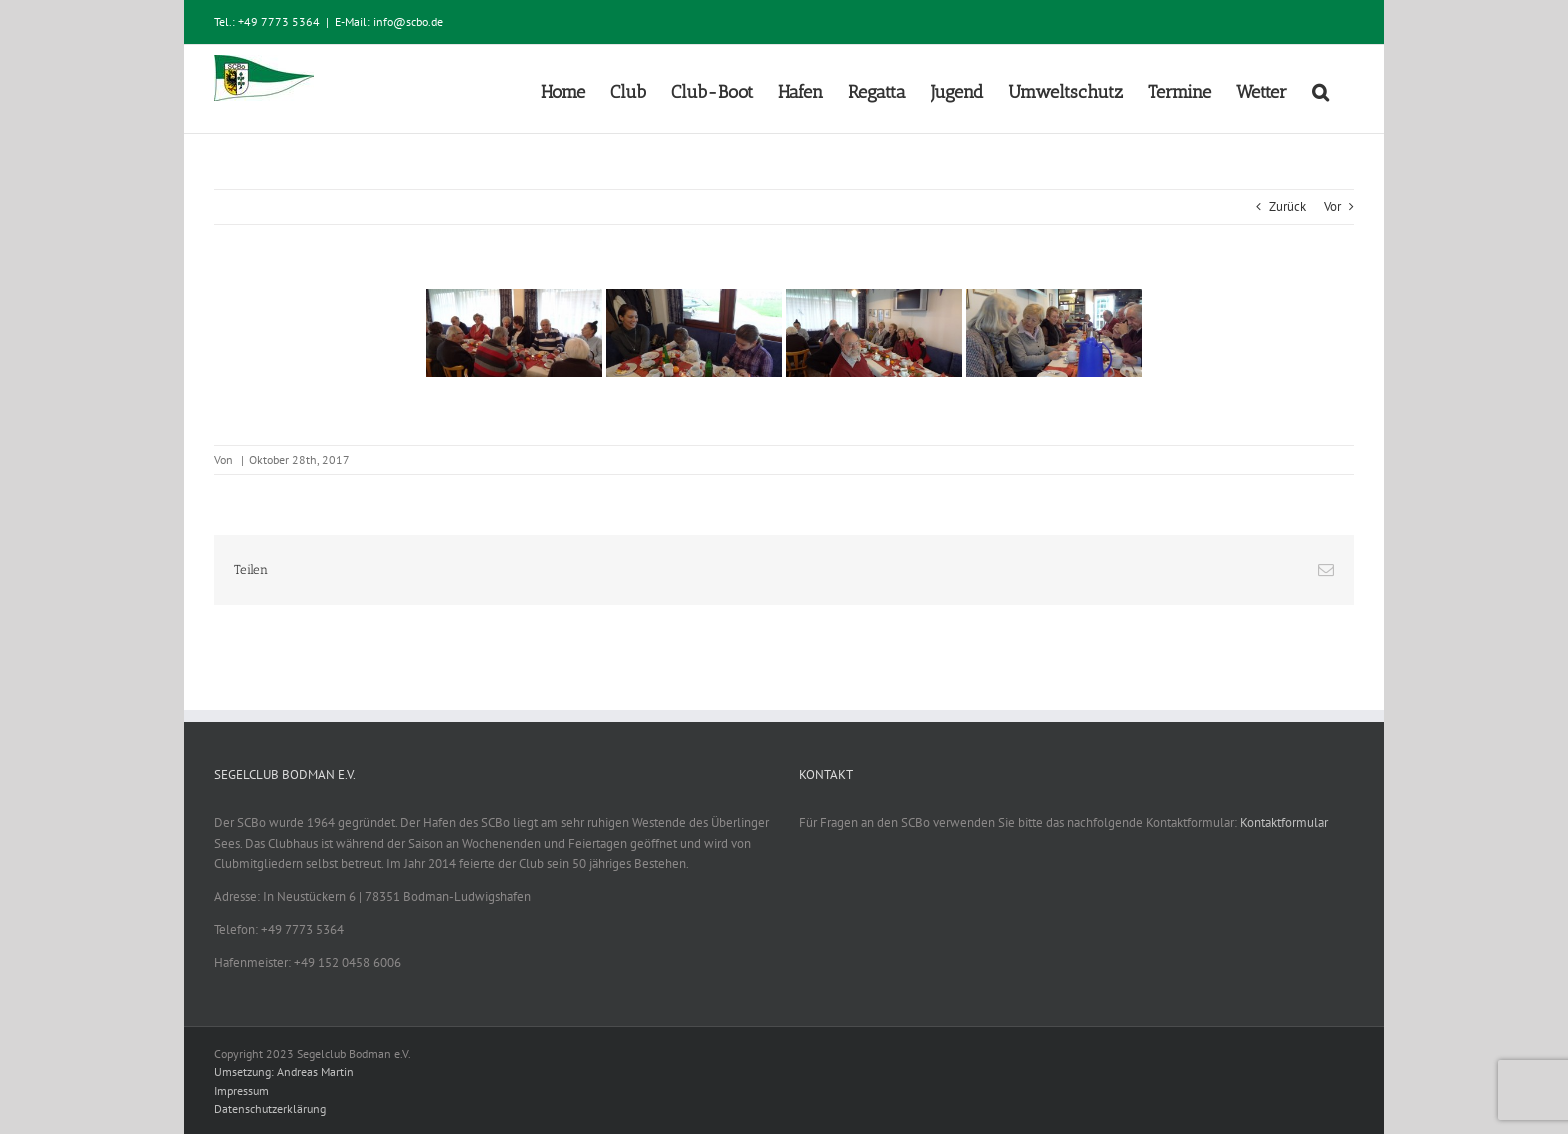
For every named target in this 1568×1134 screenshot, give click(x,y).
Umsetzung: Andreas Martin (284, 1071)
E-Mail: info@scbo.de (389, 21)
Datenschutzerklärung (270, 1108)
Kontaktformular (1284, 822)
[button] (1320, 89)
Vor (1332, 206)
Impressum (241, 1090)
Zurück (1287, 206)
